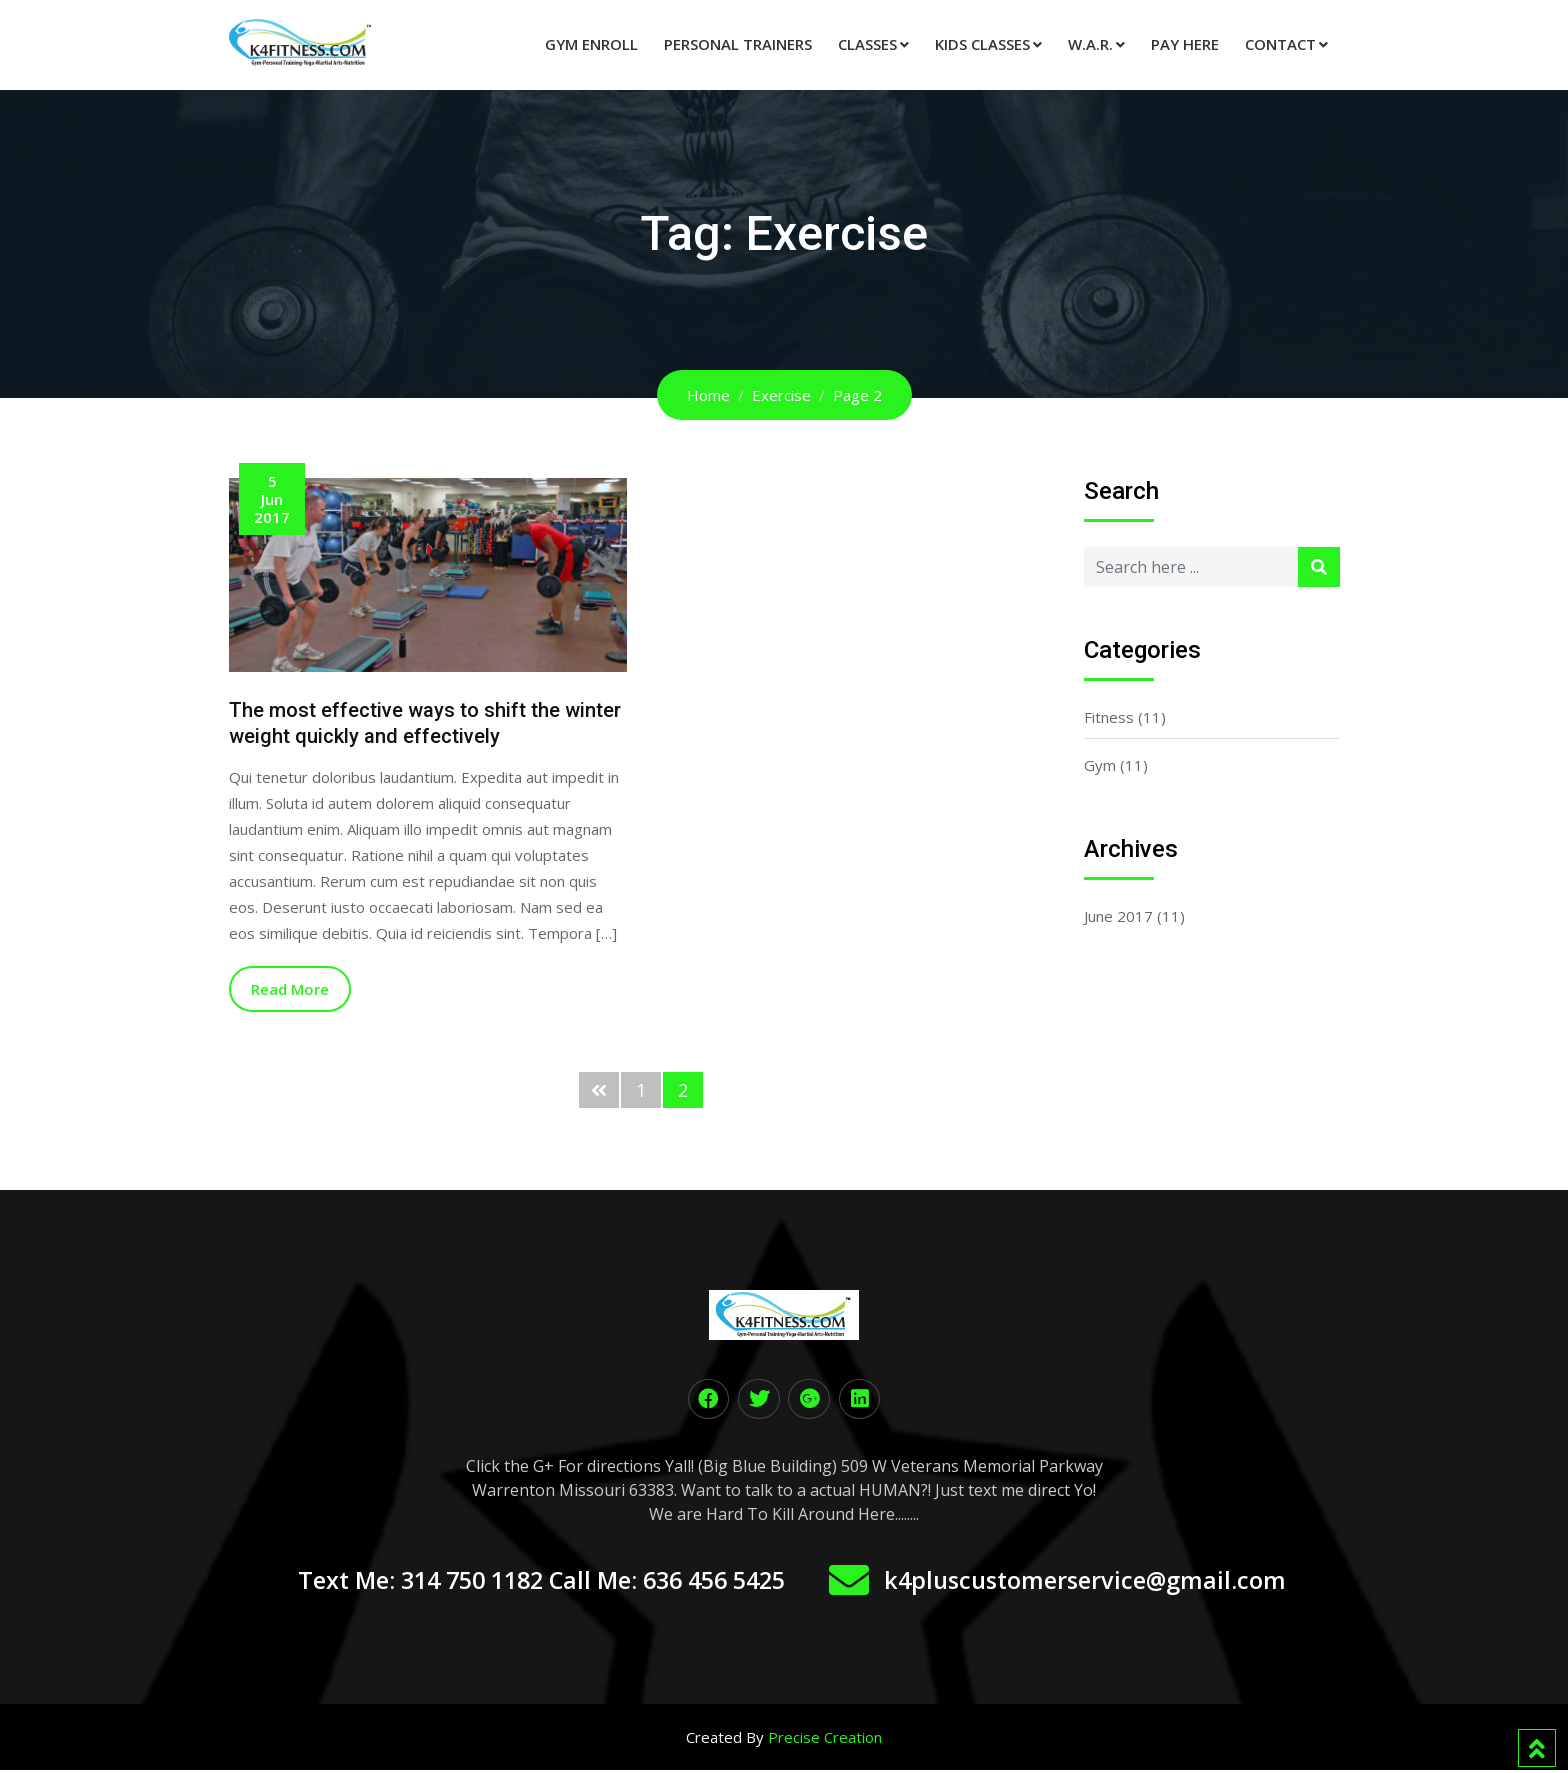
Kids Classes (982, 44)
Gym (1100, 765)
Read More (290, 989)
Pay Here (1185, 44)
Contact (1280, 44)
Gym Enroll (591, 44)
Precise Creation (825, 1740)
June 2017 (1118, 916)
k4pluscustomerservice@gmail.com (1106, 1583)
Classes (867, 44)
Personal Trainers (738, 44)
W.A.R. (1090, 44)
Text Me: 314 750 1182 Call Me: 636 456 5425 (531, 1583)
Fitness (1109, 717)
